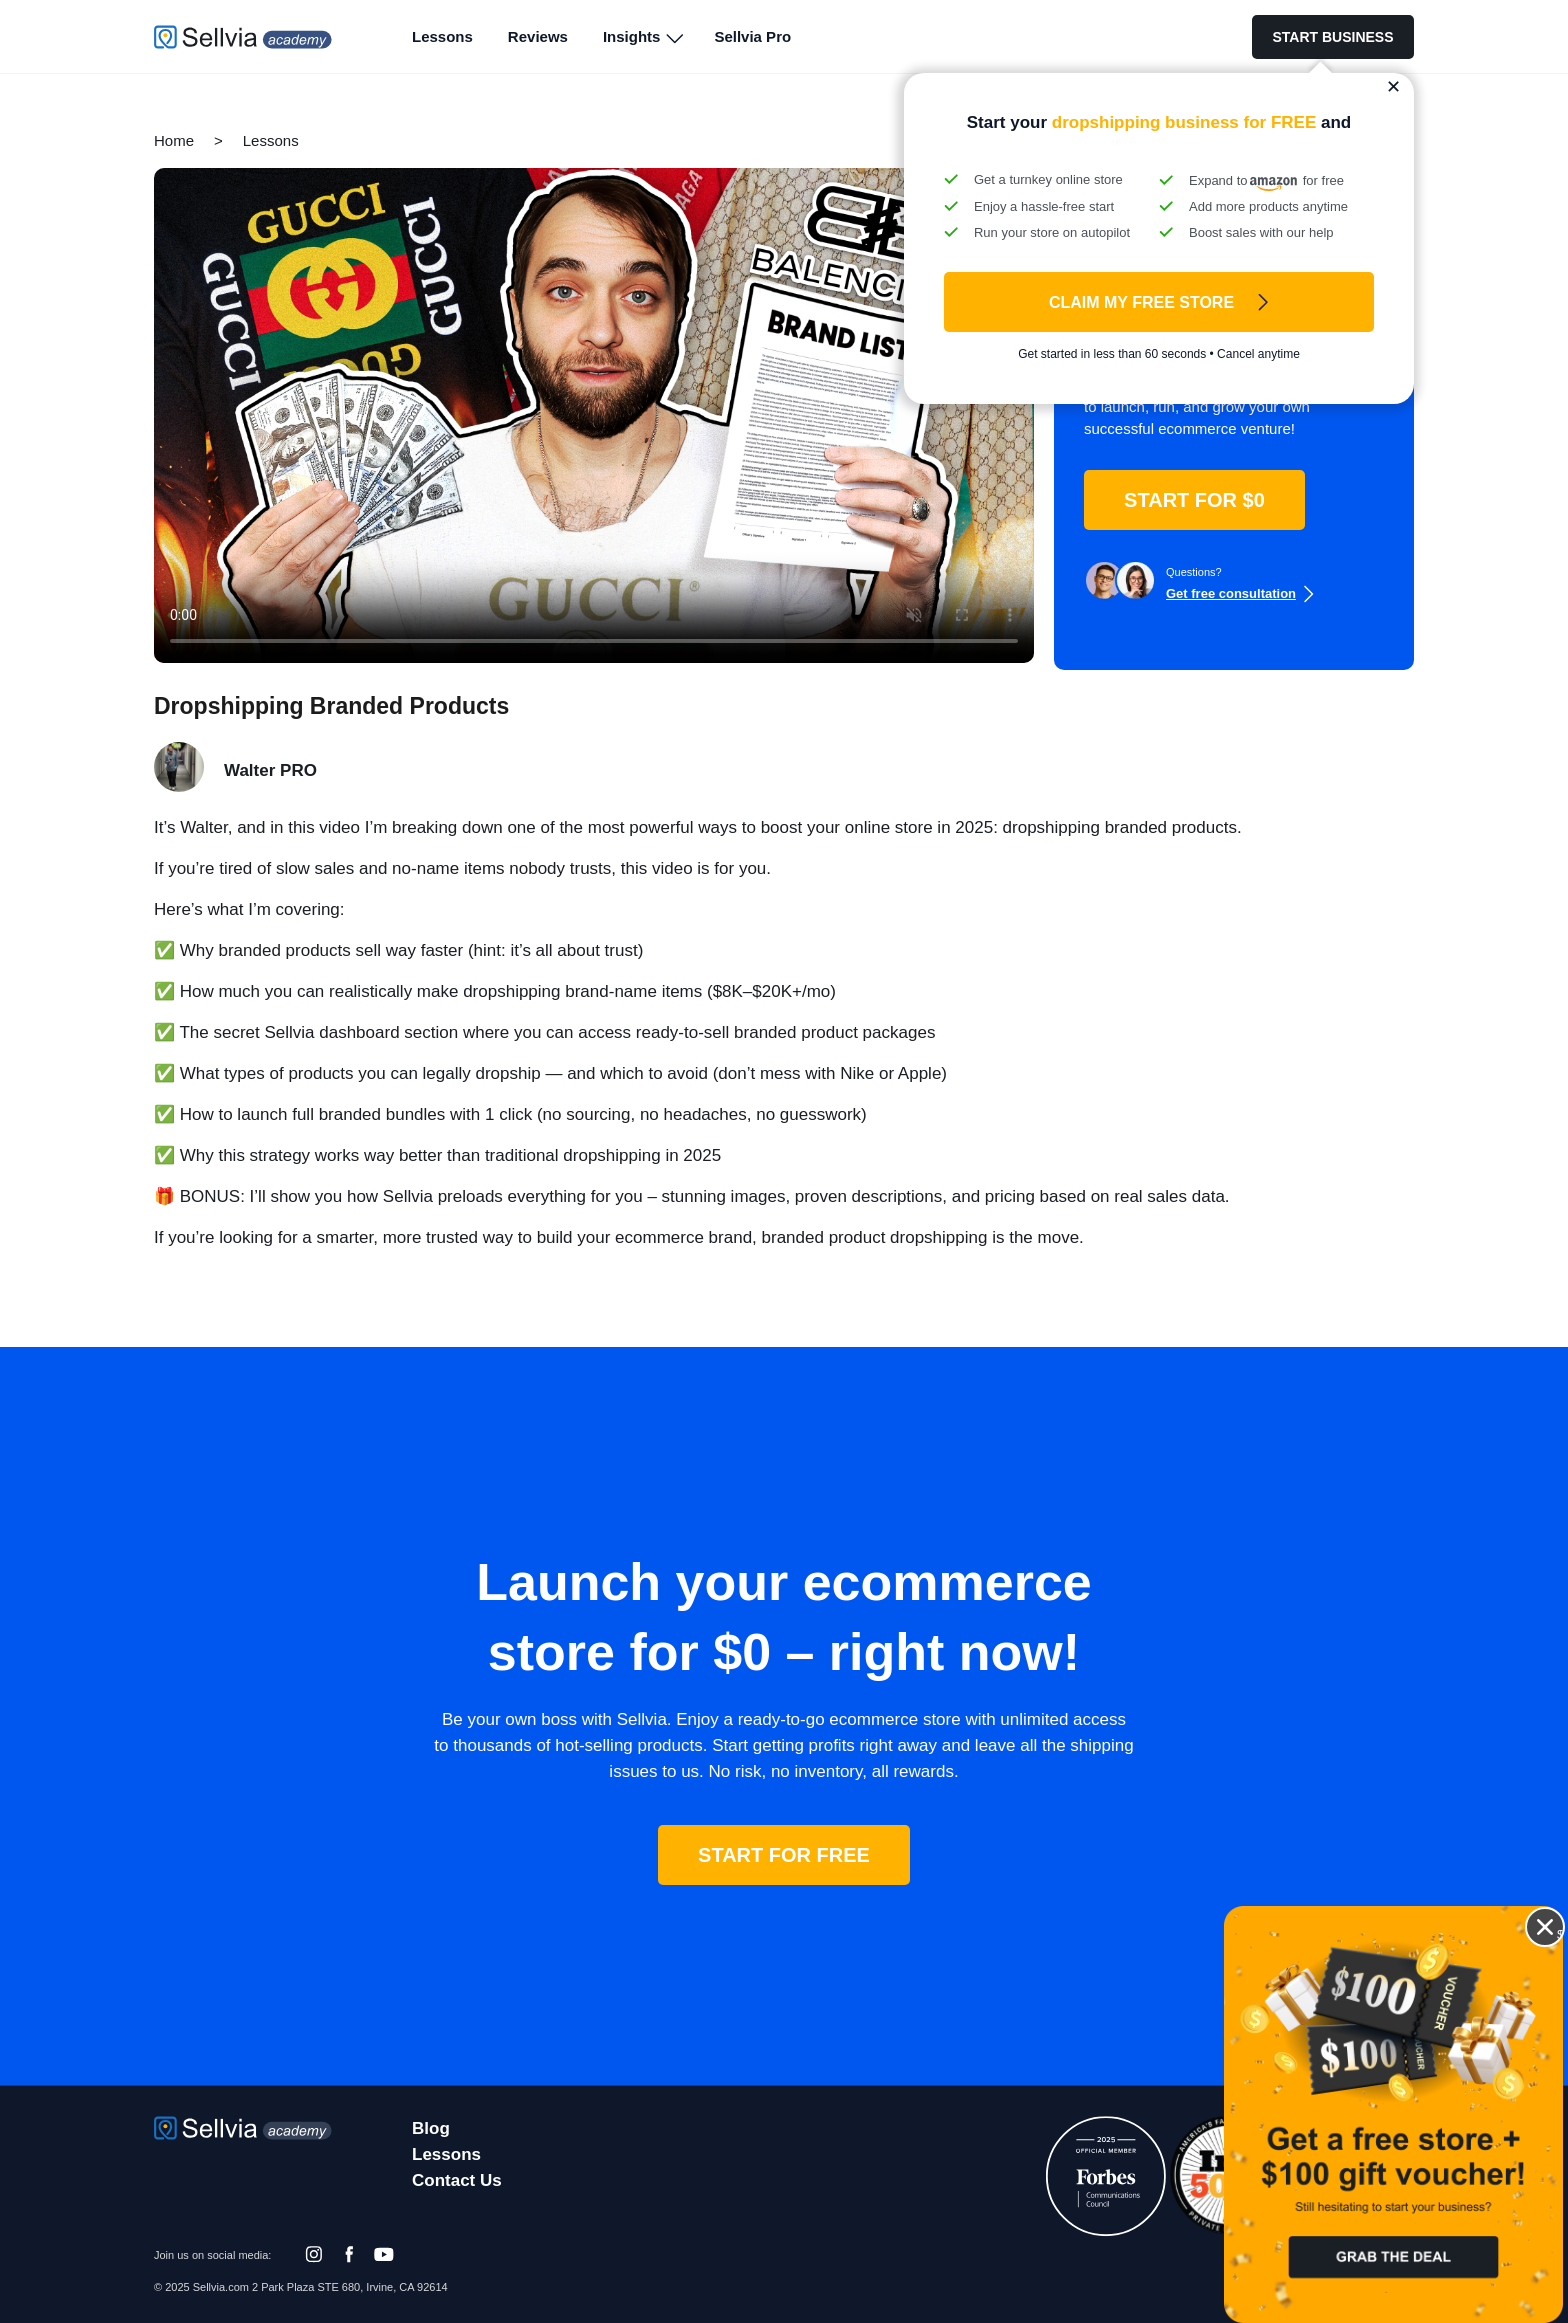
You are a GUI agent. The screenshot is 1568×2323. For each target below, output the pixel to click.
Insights (632, 36)
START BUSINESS (1332, 37)
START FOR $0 (1194, 500)
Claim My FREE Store (1141, 302)
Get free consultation (1231, 593)
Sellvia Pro (752, 36)
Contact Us (457, 2180)
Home (174, 140)
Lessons (442, 36)
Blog (431, 2128)
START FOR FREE (784, 1855)
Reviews (538, 36)
